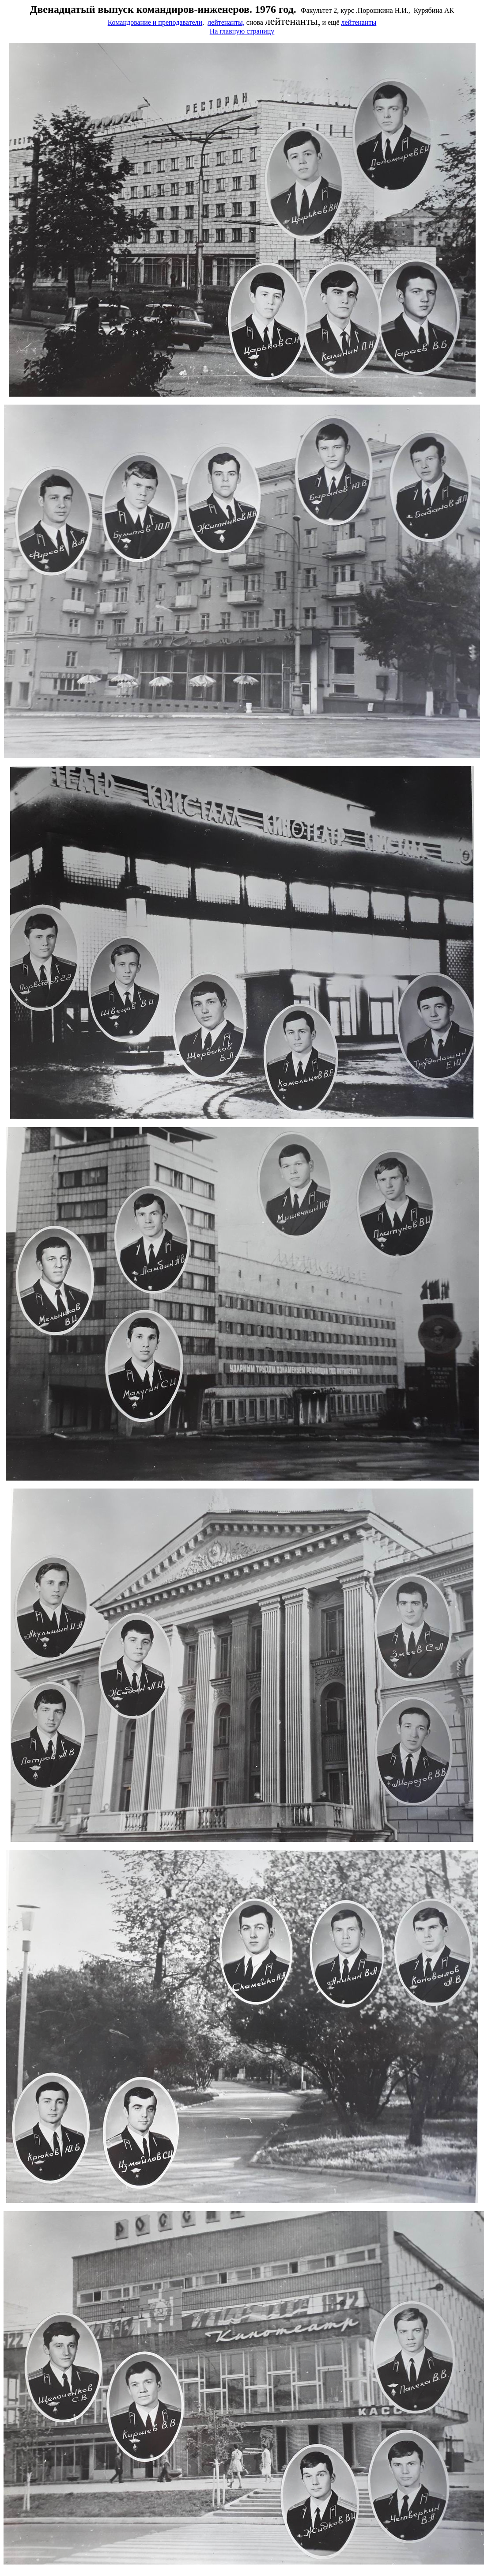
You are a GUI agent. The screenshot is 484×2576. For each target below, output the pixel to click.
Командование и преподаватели (155, 22)
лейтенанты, (226, 22)
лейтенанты (359, 22)
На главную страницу (242, 31)
